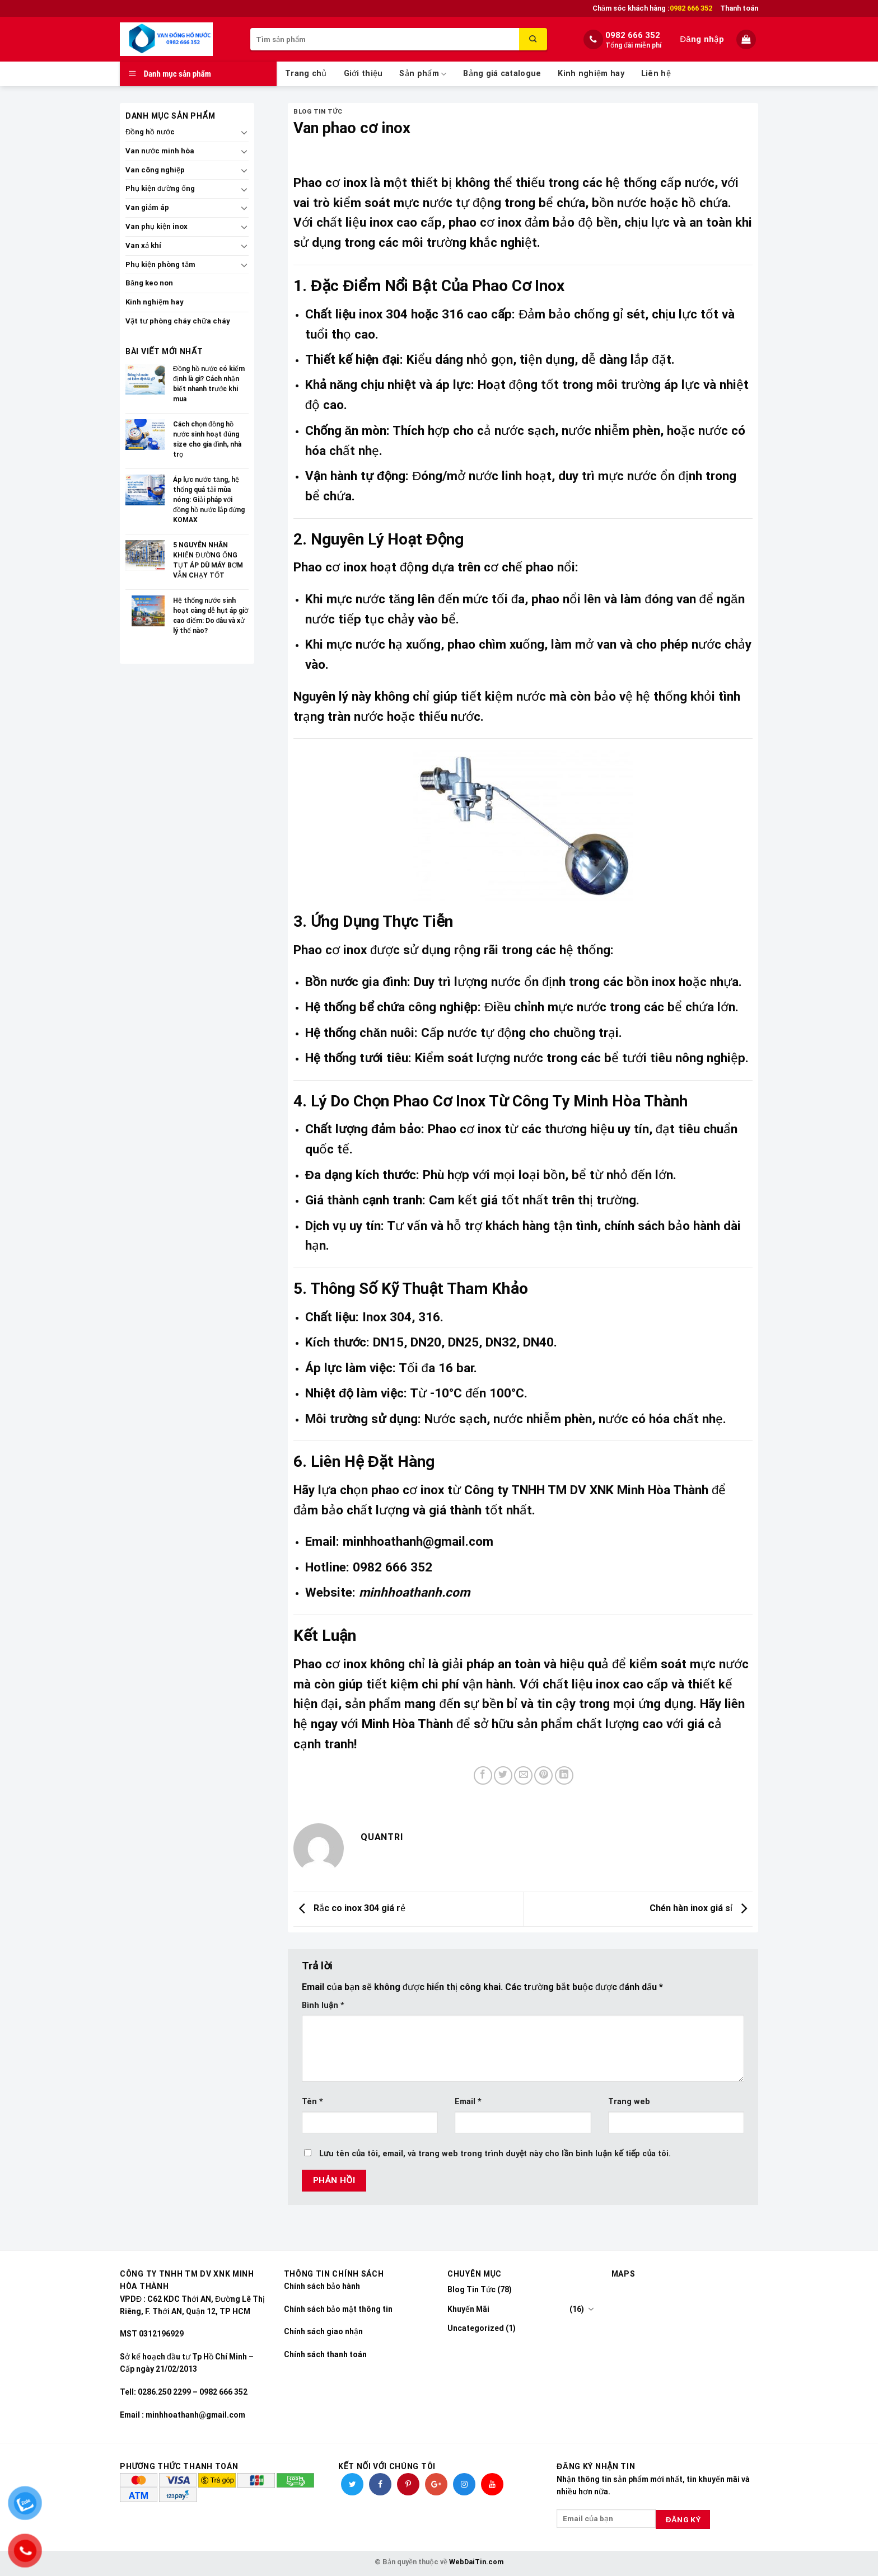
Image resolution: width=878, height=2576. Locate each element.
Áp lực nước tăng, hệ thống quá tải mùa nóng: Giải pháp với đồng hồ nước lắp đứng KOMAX (209, 500)
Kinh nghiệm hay (591, 73)
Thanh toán (739, 8)
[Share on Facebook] (483, 1775)
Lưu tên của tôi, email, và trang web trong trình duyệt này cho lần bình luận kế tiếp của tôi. (495, 2154)
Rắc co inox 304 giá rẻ (349, 1908)
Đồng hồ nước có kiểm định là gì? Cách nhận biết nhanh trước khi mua (209, 384)
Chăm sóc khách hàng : (652, 8)
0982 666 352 (632, 35)
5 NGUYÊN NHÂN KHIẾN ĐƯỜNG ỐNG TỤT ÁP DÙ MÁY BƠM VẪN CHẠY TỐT (208, 560)
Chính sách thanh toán (325, 2354)
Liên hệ (656, 73)
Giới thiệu (363, 73)
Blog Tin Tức (318, 111)
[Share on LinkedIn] (564, 1775)
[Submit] (533, 39)
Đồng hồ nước (150, 132)
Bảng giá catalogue (502, 73)
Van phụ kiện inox (156, 226)
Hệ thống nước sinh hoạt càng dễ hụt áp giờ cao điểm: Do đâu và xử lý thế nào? (210, 616)
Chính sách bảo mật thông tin (338, 2309)
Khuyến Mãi (468, 2309)
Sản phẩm (422, 74)
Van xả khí (143, 245)
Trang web (629, 2101)
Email (468, 2101)
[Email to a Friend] (523, 1775)
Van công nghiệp (155, 170)
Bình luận (323, 2005)
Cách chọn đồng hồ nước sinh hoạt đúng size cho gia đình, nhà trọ (207, 439)
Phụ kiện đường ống (160, 188)
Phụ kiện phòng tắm (160, 264)
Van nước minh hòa (159, 151)
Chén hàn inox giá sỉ (701, 1908)
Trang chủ (306, 73)
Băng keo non (149, 283)
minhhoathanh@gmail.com (418, 1541)
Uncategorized (475, 2328)
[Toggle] (244, 132)
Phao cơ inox (330, 182)
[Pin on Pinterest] (543, 1775)
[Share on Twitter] (503, 1775)
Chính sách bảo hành (322, 2286)
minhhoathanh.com (414, 1592)
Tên (312, 2101)
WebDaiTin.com (476, 2562)
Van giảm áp (147, 207)
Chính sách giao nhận (323, 2331)
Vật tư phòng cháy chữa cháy (177, 321)
